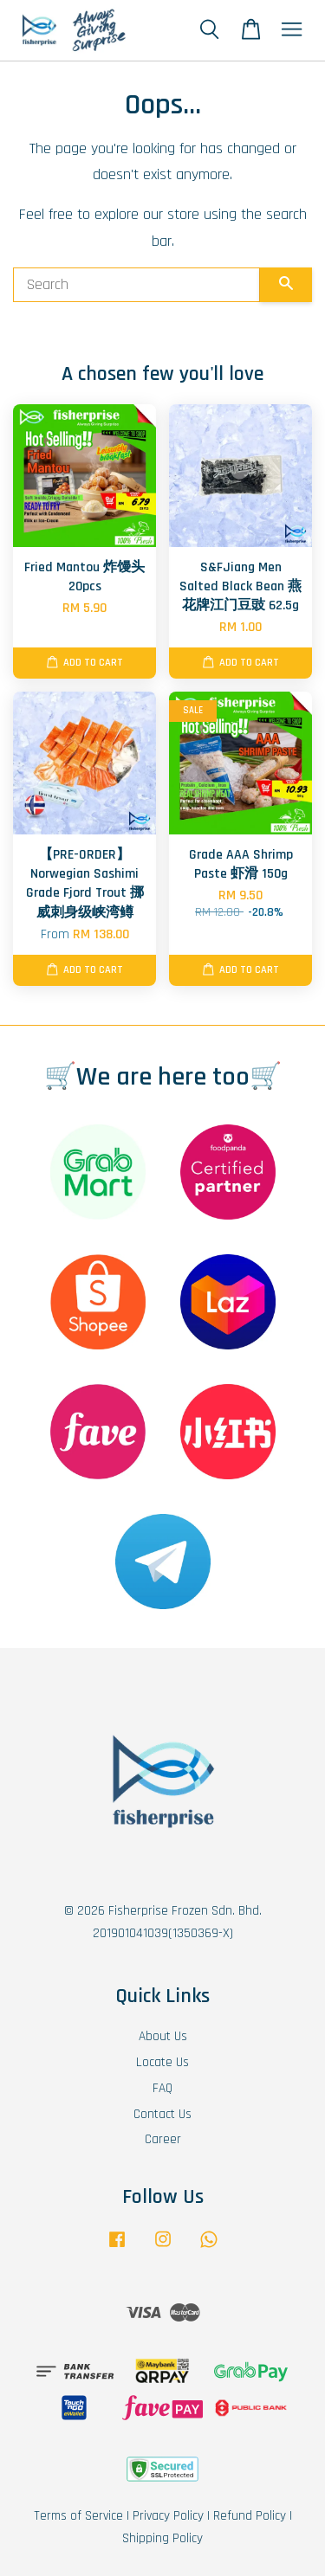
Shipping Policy (162, 2538)
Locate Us (162, 2062)
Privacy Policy (168, 2516)
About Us (163, 2036)
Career (163, 2139)
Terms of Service (78, 2516)
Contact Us (162, 2114)
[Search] (136, 284)
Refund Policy (249, 2516)
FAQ (162, 2088)
